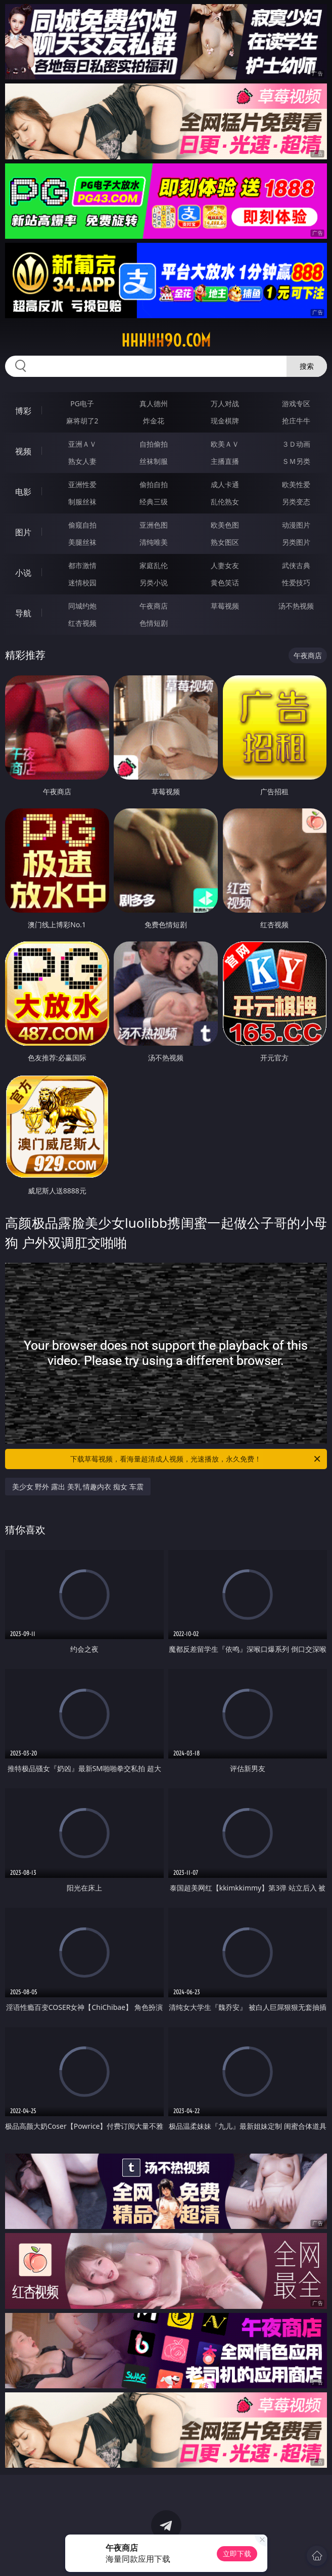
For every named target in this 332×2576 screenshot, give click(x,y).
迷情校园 (82, 582)
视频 (23, 451)
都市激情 (82, 565)
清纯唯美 (153, 542)
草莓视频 (225, 606)
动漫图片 (296, 525)
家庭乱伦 (153, 565)
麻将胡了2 (82, 420)
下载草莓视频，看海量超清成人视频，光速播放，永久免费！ (196, 1459)
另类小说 (153, 582)
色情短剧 (153, 623)
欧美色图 (225, 525)
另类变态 (296, 501)
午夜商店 (153, 606)
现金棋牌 (225, 420)
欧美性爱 (296, 484)
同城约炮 (82, 606)
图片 (23, 532)
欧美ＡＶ (225, 444)
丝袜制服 (153, 461)
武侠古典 (296, 565)
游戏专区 (296, 403)
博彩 (23, 410)
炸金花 (153, 420)
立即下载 (237, 2553)
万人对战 (225, 403)
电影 (23, 491)
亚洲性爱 (82, 484)
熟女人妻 (82, 461)
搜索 (307, 366)
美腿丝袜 (82, 542)
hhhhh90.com (166, 340)
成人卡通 (225, 484)
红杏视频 (82, 623)
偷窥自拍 (82, 525)
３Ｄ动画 (296, 444)
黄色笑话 (225, 582)
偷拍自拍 (153, 484)
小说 (23, 572)
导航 (23, 613)
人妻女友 (225, 565)
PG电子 (82, 403)
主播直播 (225, 461)
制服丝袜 (82, 501)
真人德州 (153, 403)
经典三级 (153, 501)
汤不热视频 (296, 606)
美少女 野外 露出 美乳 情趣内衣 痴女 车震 (78, 1486)
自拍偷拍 (153, 444)
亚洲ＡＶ (82, 444)
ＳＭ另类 (296, 461)
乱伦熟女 (225, 501)
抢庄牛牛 (296, 420)
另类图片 (296, 542)
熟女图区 (225, 542)
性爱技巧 (296, 582)
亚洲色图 (153, 525)
